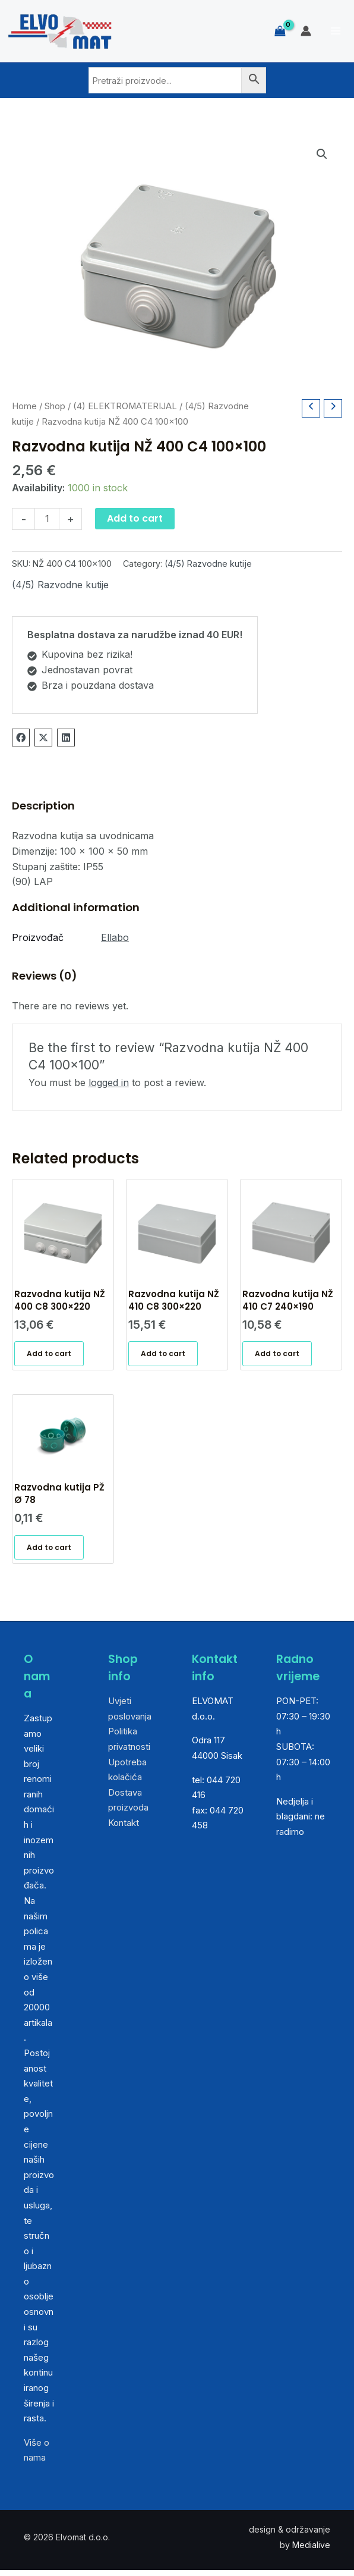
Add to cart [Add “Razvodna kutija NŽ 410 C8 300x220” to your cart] (164, 1356)
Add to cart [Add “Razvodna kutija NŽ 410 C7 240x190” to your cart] (278, 1356)
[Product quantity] (46, 519)
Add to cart (135, 518)
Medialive (311, 2551)
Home (24, 406)
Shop (55, 406)
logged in (108, 1082)
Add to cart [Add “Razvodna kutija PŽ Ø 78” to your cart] (49, 1552)
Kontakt (123, 1828)
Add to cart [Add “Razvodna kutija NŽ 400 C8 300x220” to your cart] (49, 1356)
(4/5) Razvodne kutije (208, 564)
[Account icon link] (306, 31)
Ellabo (115, 937)
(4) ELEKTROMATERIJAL (125, 406)
